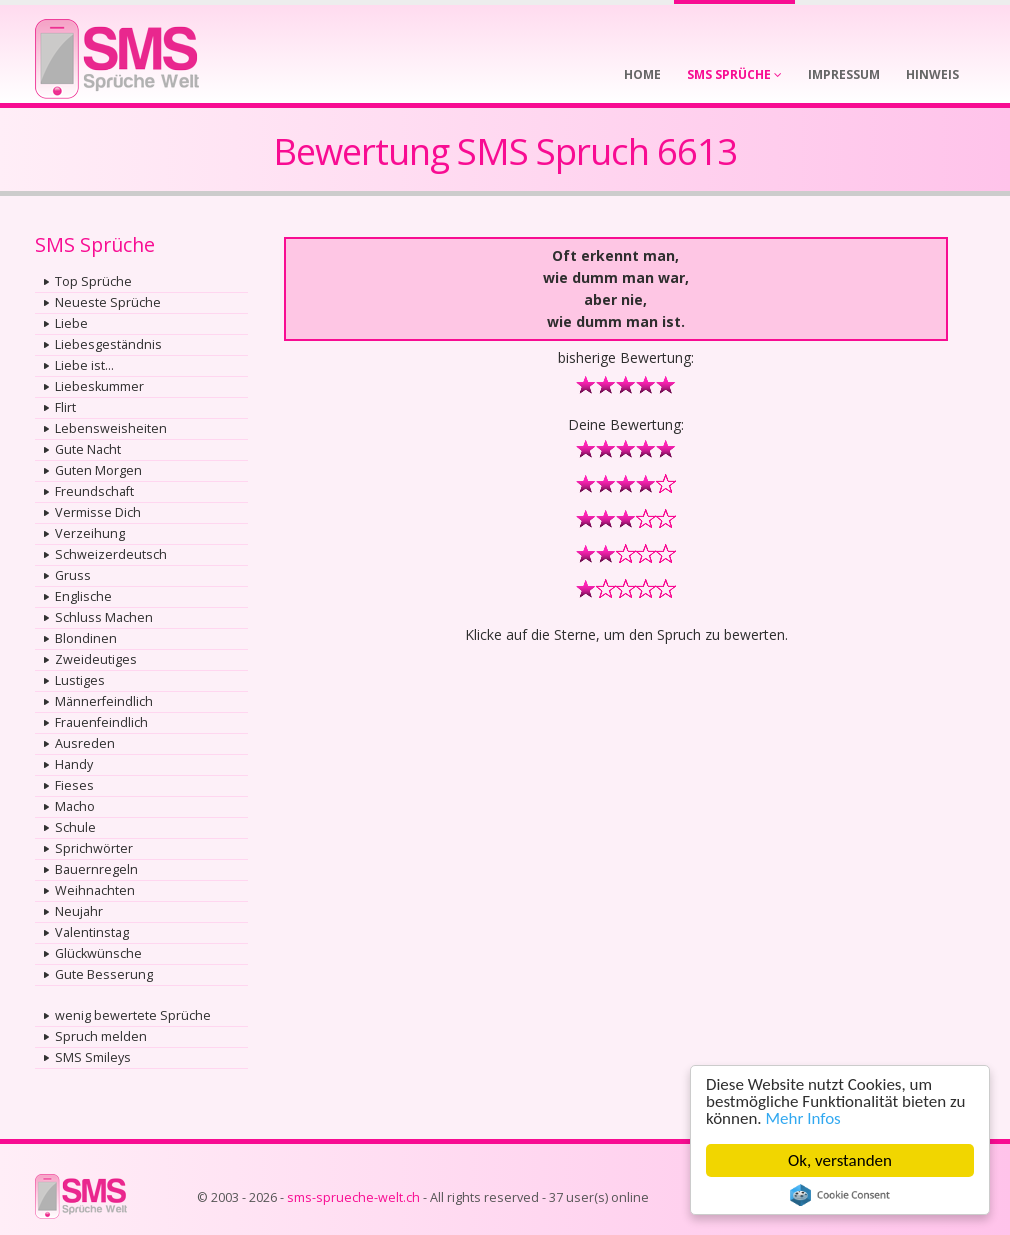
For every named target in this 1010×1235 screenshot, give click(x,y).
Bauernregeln (96, 869)
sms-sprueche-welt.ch (353, 1197)
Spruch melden (101, 1036)
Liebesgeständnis (108, 344)
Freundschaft (94, 491)
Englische (83, 596)
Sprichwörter (94, 848)
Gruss (73, 575)
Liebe (71, 323)
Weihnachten (95, 890)
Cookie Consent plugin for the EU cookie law (840, 1195)
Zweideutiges (96, 659)
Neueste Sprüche (108, 302)
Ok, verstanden (840, 1160)
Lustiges (80, 680)
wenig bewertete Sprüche (133, 1015)
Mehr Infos (803, 1118)
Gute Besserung (104, 974)
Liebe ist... (84, 365)
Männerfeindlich (104, 701)
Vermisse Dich (98, 512)
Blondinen (86, 638)
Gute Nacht (88, 449)
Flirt (65, 407)
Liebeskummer (99, 386)
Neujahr (79, 911)
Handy (74, 764)
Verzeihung (90, 533)
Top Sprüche (93, 281)
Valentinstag (92, 932)
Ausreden (85, 743)
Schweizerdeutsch (111, 554)
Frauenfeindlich (101, 722)
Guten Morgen (98, 470)
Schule (75, 827)
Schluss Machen (104, 617)
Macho (75, 806)
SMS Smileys (93, 1057)
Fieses (74, 785)
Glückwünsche (98, 953)
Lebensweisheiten (111, 428)
